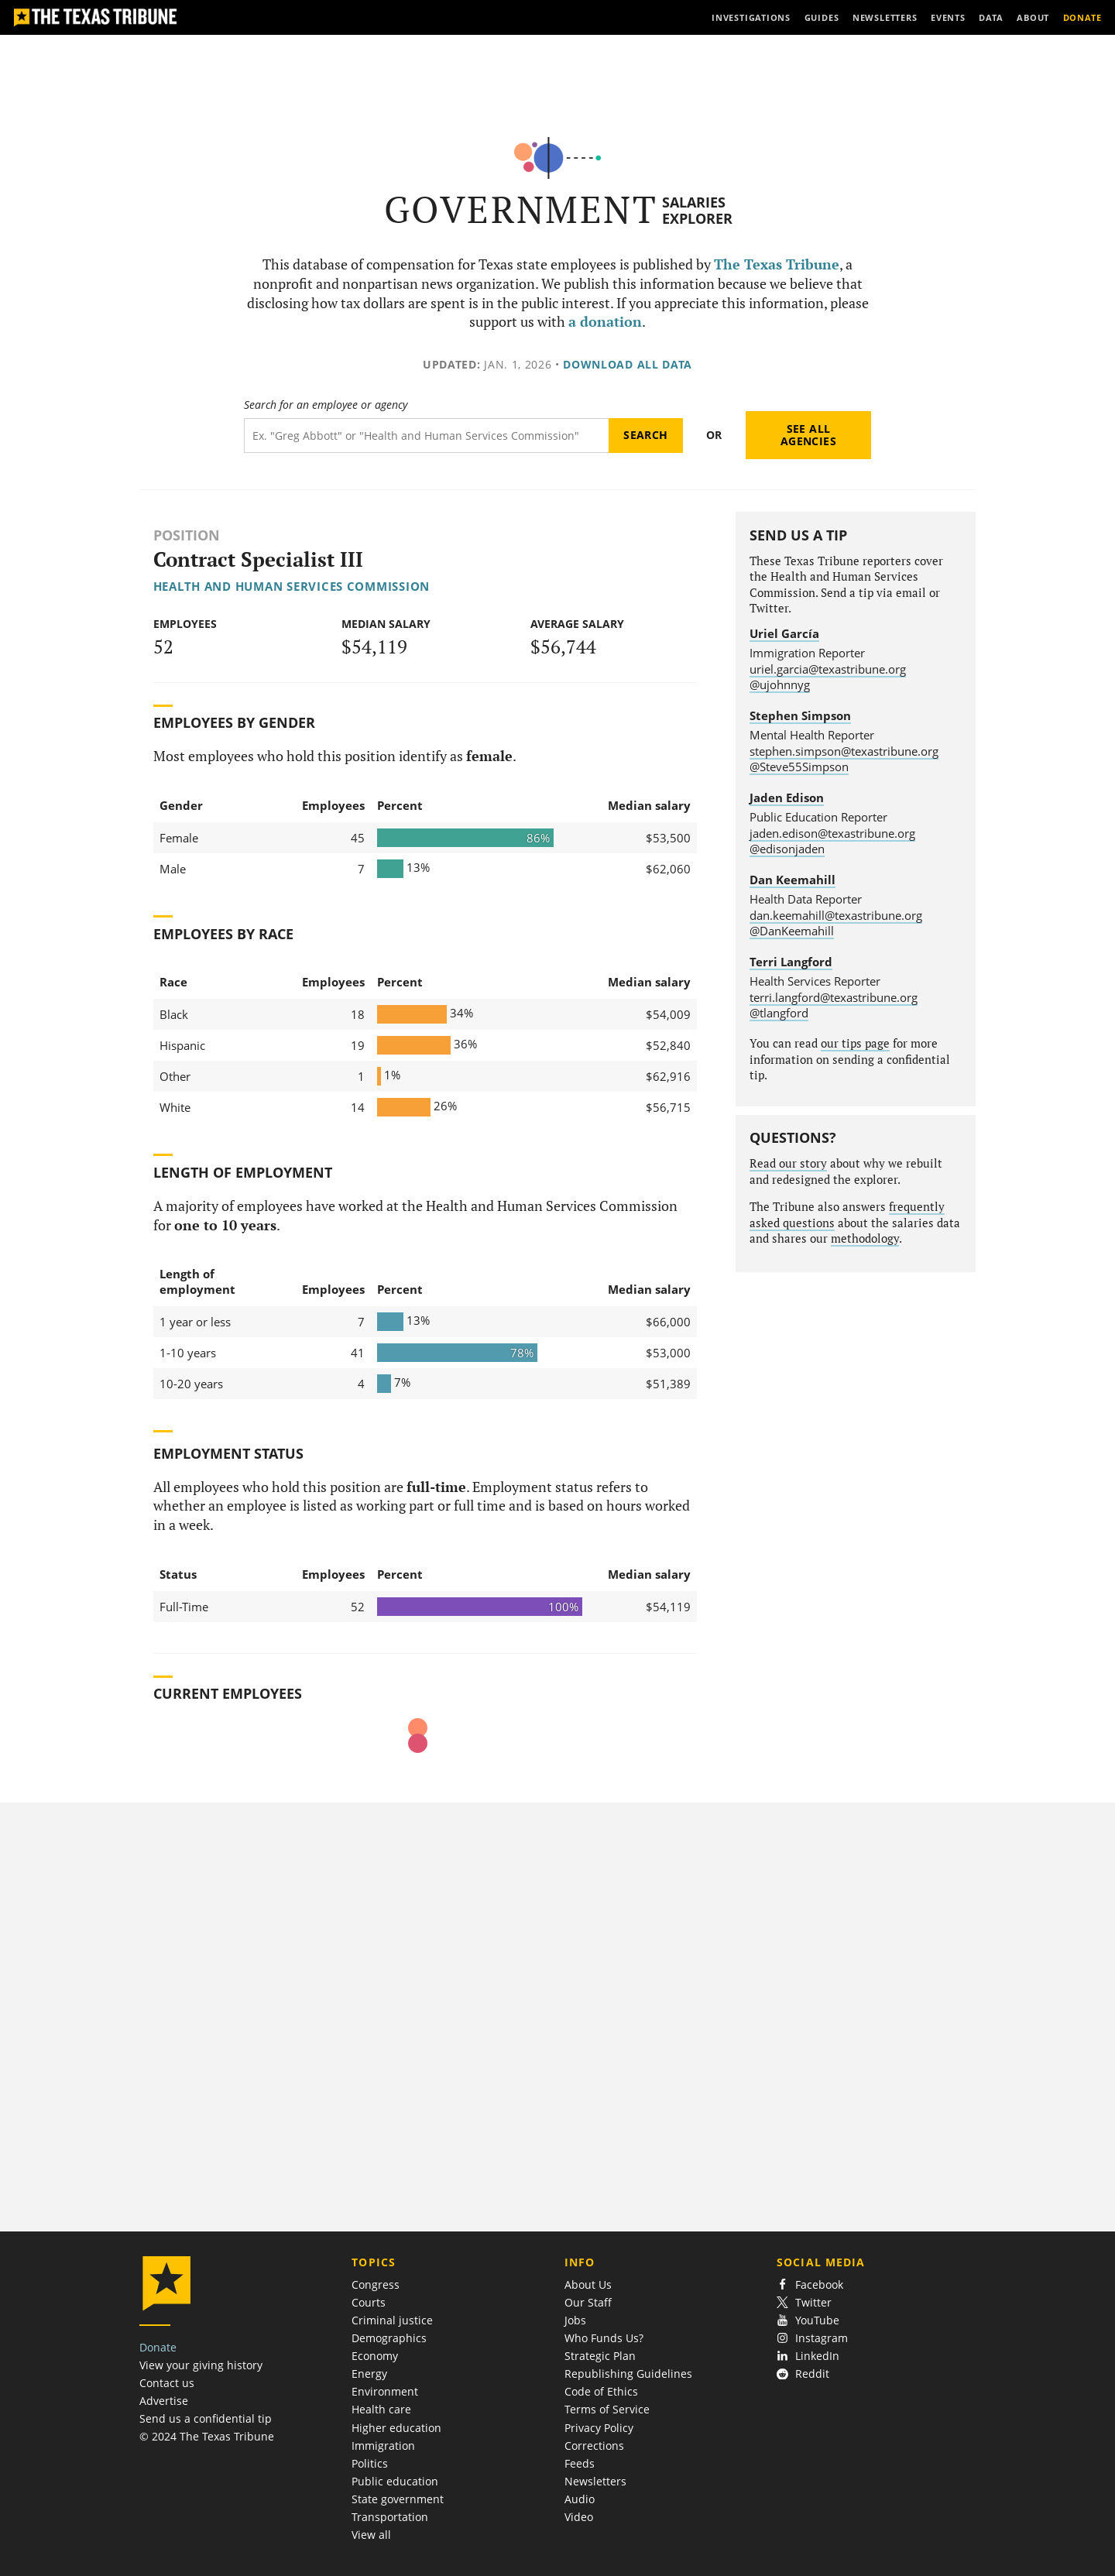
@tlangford (779, 1012)
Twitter (804, 2302)
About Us (588, 2284)
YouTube (808, 2320)
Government (520, 209)
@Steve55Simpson (799, 766)
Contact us (166, 2382)
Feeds (579, 2463)
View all (371, 2534)
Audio (579, 2499)
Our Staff (588, 2302)
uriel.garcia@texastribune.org (828, 669)
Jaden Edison (787, 797)
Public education (395, 2481)
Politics (370, 2463)
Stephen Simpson (800, 715)
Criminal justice (392, 2320)
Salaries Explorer (697, 210)
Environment (385, 2391)
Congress (376, 2284)
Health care (381, 2409)
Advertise (163, 2400)
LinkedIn (808, 2355)
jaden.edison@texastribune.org (832, 833)
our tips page (855, 1043)
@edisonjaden (787, 848)
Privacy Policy (598, 2427)
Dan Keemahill (792, 879)
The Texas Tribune (776, 264)
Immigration (383, 2445)
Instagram (812, 2338)
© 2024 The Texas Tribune (206, 2436)
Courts (369, 2302)
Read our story (788, 1163)
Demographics (389, 2338)
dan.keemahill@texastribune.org (836, 915)
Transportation (390, 2516)
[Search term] (426, 435)
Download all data (627, 364)
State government (398, 2499)
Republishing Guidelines (628, 2373)
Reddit (803, 2373)
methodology (865, 1238)
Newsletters (595, 2481)
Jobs (575, 2320)
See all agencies (808, 434)
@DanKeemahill (792, 930)
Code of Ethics (601, 2391)
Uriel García (784, 633)
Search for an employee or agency (325, 405)
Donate (158, 2347)
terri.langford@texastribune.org (834, 997)
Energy (369, 2373)
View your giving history (200, 2365)
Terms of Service (607, 2409)
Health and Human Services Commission (292, 586)
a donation (605, 322)
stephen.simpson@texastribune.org (844, 751)
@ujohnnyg (780, 684)
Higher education (396, 2427)
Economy (375, 2355)
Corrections (594, 2445)
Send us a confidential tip (205, 2418)
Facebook (810, 2284)
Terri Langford (791, 961)
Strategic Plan (600, 2355)
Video (578, 2516)
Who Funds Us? (603, 2338)
